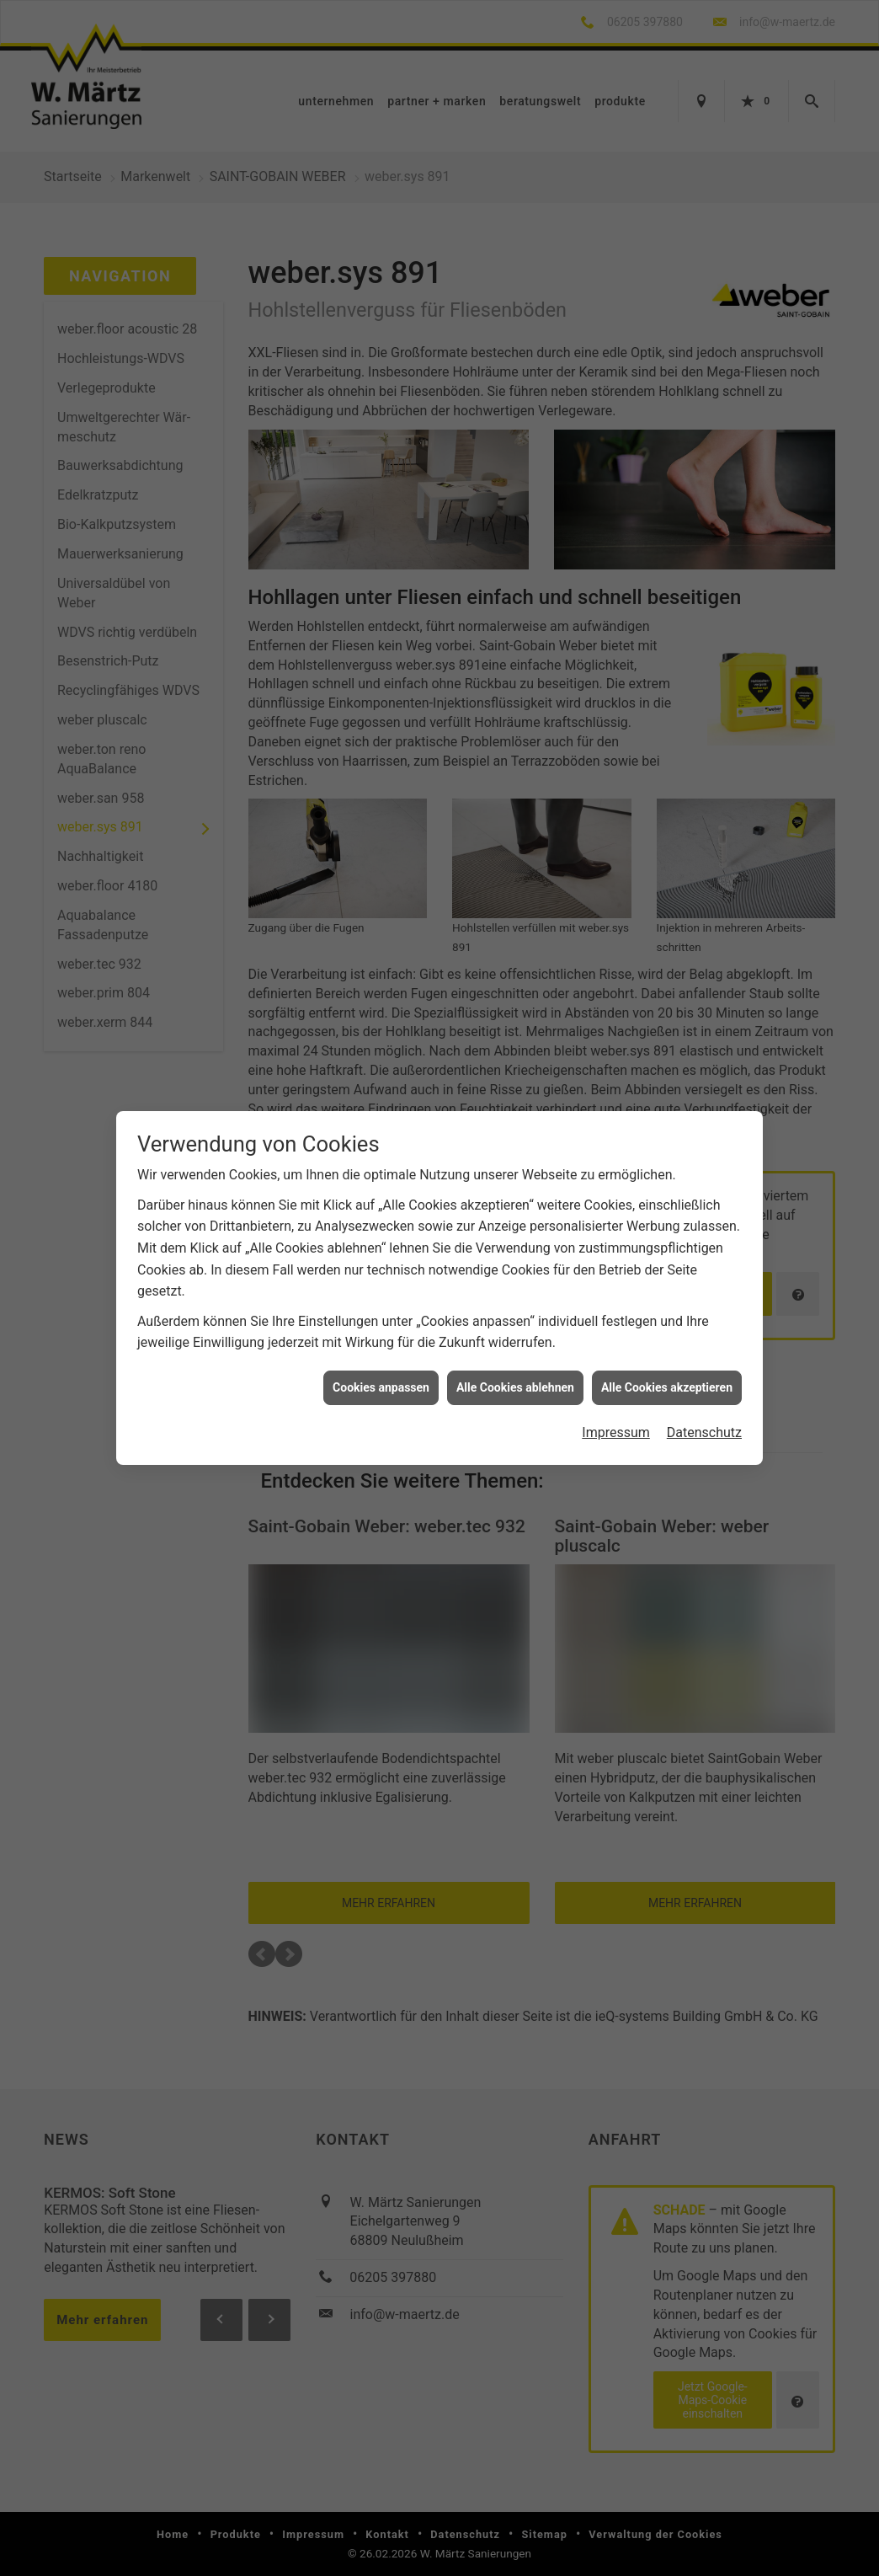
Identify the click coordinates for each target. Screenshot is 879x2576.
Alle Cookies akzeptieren (666, 1361)
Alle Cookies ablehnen (515, 1361)
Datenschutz (704, 1407)
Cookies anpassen (381, 1361)
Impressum (616, 1407)
